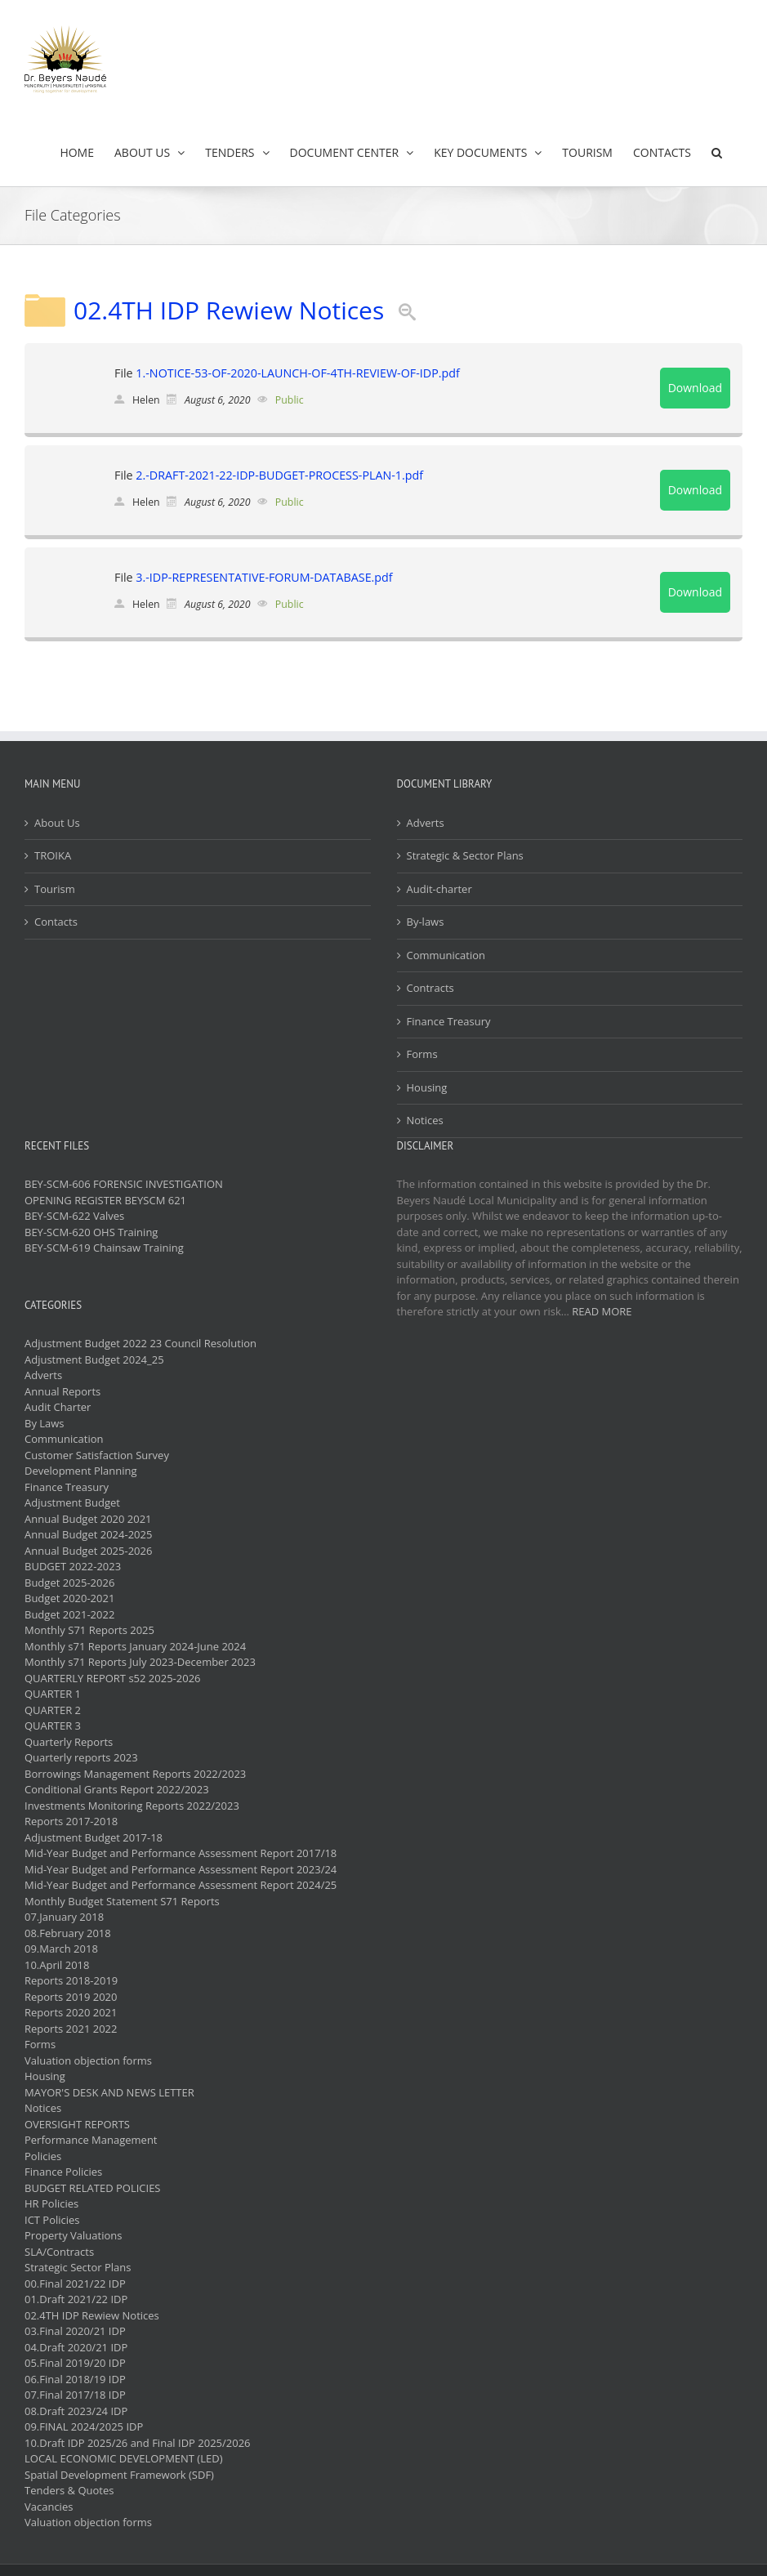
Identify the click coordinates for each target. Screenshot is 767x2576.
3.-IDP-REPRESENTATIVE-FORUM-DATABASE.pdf (264, 577)
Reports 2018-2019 (71, 1980)
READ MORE (601, 1311)
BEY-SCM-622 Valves (74, 1215)
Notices (425, 1120)
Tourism (54, 889)
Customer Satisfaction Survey (97, 1455)
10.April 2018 (57, 1965)
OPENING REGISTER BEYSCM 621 (105, 1200)
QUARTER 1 (53, 1693)
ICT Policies (52, 2219)
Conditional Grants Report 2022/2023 (117, 1789)
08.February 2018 (68, 1933)
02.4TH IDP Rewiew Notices (229, 310)
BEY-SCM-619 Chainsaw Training (104, 1247)
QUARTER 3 (53, 1725)
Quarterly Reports (69, 1741)
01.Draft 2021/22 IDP (76, 2299)
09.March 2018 (61, 1948)
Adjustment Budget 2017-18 (94, 1837)
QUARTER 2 (53, 1710)
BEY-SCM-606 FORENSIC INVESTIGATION (124, 1183)
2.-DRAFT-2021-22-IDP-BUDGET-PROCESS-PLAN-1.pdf (279, 475)
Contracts (430, 987)
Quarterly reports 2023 (81, 1757)
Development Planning (80, 1470)
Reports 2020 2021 (71, 2012)
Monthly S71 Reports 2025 (89, 1630)
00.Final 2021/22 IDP (75, 2283)
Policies (43, 2156)
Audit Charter (58, 1407)
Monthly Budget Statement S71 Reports (122, 1901)
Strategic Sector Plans (78, 2267)
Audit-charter (439, 889)
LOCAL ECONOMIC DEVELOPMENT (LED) (123, 2458)
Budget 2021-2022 (69, 1614)
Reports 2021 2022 (71, 2028)
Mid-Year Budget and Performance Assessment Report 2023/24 (181, 1869)
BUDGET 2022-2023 (73, 1566)
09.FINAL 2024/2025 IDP (84, 2426)
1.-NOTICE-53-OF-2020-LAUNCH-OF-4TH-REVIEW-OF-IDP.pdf (297, 373)
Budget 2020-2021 (69, 1598)
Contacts (56, 921)
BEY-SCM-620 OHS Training (91, 1232)
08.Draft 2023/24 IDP (76, 2411)
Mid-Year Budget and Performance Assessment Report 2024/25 (181, 1884)
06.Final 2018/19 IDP (75, 2379)
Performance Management (91, 2139)
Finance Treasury (449, 1021)
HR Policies (51, 2203)
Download (695, 387)
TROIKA (52, 855)
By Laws (45, 1423)
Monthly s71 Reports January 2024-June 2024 (135, 1646)
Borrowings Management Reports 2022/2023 (135, 1773)
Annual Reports (62, 1391)
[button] (716, 152)
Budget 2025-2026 (69, 1582)
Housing (427, 1087)
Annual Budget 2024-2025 (88, 1534)
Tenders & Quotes (69, 2490)
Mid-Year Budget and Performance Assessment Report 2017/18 (181, 1853)
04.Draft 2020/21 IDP (76, 2347)
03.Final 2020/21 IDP (75, 2331)
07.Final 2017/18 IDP (75, 2394)
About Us (57, 822)
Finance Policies (63, 2171)
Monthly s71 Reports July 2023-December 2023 (140, 1661)
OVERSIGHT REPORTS (77, 2124)
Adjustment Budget (72, 1502)
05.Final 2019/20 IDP (75, 2362)
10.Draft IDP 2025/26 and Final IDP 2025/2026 (138, 2442)
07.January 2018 (64, 1916)
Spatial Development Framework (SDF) (119, 2474)
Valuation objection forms (88, 2060)
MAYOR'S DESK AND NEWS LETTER (109, 2092)
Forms (422, 1054)
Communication (446, 955)
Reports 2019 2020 (71, 1996)
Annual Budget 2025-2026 (88, 1550)
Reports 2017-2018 (71, 1821)
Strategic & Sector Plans (465, 855)
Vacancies (49, 2506)
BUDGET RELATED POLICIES (93, 2188)
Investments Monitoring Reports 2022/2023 (132, 1805)
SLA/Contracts (59, 2251)
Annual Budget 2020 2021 (88, 1518)
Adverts (425, 822)
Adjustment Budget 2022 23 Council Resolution (140, 1343)
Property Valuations (73, 2235)
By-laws (425, 921)
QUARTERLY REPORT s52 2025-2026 (113, 1678)
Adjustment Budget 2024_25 (94, 1359)
